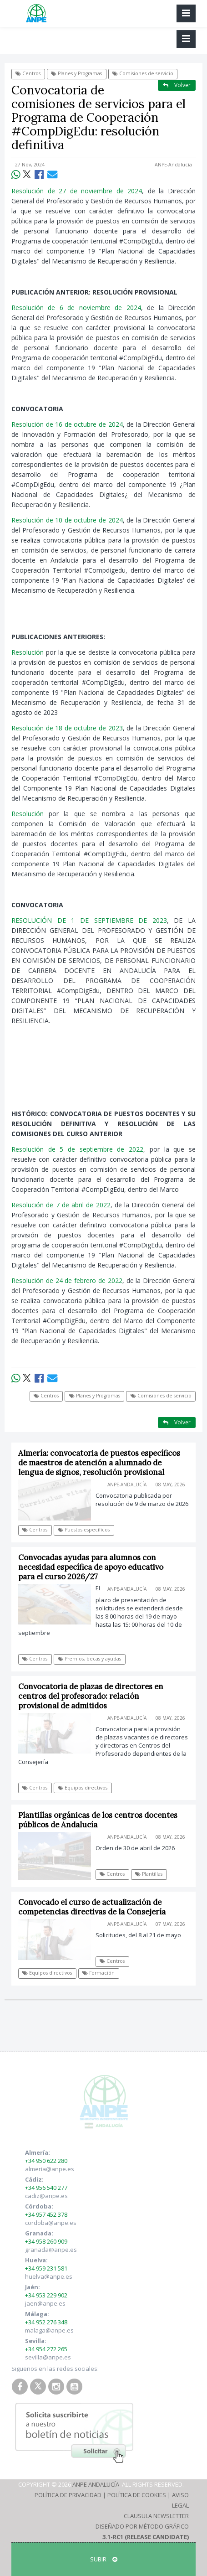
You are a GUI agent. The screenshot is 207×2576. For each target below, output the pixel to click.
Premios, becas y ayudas (89, 1658)
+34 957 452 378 (46, 2214)
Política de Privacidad (68, 2495)
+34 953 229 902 (46, 2295)
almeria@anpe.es (49, 2169)
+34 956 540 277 (46, 2187)
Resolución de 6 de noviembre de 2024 (76, 307)
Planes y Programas (76, 73)
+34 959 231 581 (46, 2268)
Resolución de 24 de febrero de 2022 (66, 1280)
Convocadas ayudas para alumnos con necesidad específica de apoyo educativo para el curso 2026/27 (90, 1567)
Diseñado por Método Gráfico (142, 2526)
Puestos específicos (84, 1529)
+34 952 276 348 (46, 2322)
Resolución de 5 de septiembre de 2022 (77, 1149)
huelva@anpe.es (48, 2276)
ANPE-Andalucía (173, 164)
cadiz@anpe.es (46, 2196)
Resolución (27, 652)
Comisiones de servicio (142, 73)
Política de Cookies (136, 2495)
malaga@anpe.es (49, 2330)
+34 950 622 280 (46, 2161)
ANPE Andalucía (95, 2484)
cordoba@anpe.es (50, 2223)
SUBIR (103, 2559)
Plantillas (148, 1874)
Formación (98, 1973)
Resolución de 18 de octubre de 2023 (67, 728)
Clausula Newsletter (156, 2516)
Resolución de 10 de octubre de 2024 (67, 520)
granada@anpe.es (51, 2249)
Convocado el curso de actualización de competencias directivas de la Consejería (92, 1907)
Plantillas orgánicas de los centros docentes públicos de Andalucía (97, 1820)
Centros (27, 73)
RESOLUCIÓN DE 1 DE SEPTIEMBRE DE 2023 (89, 920)
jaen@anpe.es (45, 2303)
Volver (177, 85)
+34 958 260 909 (46, 2241)
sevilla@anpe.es (48, 2357)
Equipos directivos (82, 1788)
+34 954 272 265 (46, 2349)
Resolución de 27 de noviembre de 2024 (76, 190)
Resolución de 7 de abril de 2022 (61, 1204)
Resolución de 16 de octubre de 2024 (67, 424)
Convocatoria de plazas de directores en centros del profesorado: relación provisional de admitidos (90, 1696)
